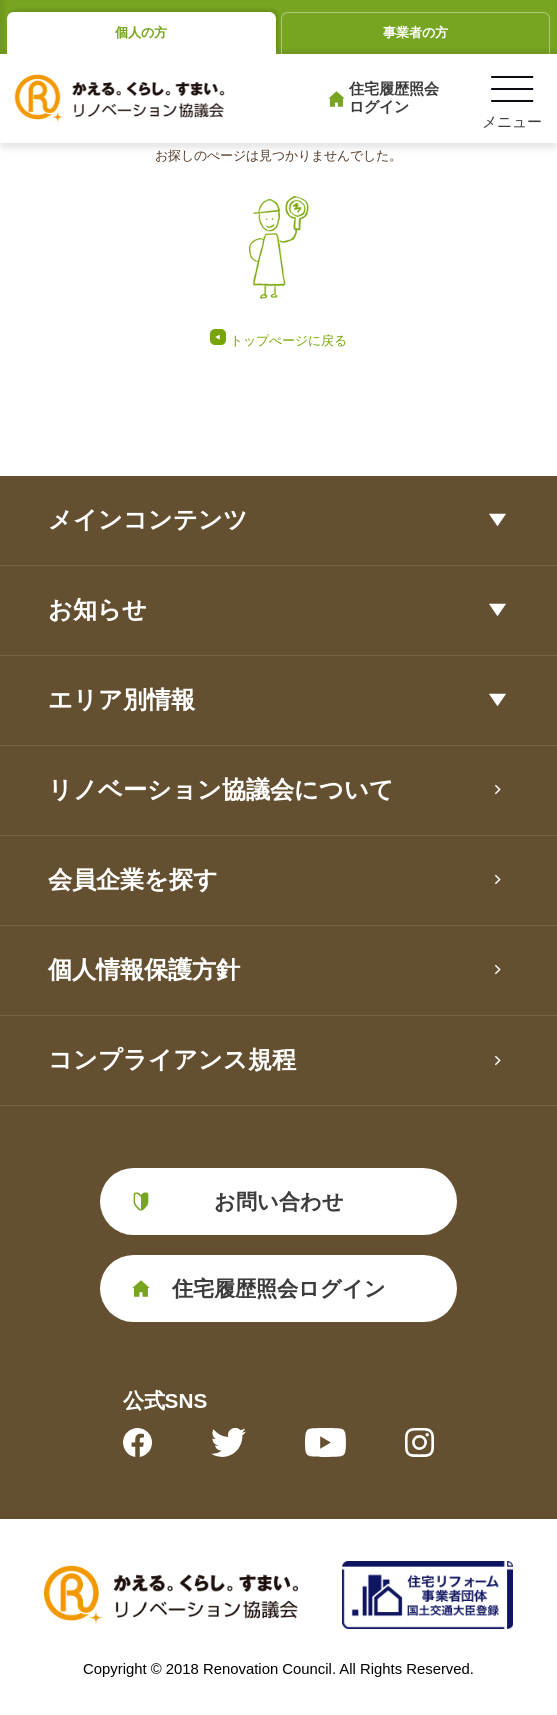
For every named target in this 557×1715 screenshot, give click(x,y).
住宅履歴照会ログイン (394, 98)
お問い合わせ (279, 1201)
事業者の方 (415, 32)
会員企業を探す (133, 879)
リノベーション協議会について (221, 789)
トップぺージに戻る (288, 340)
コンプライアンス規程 (172, 1059)
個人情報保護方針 (144, 969)
